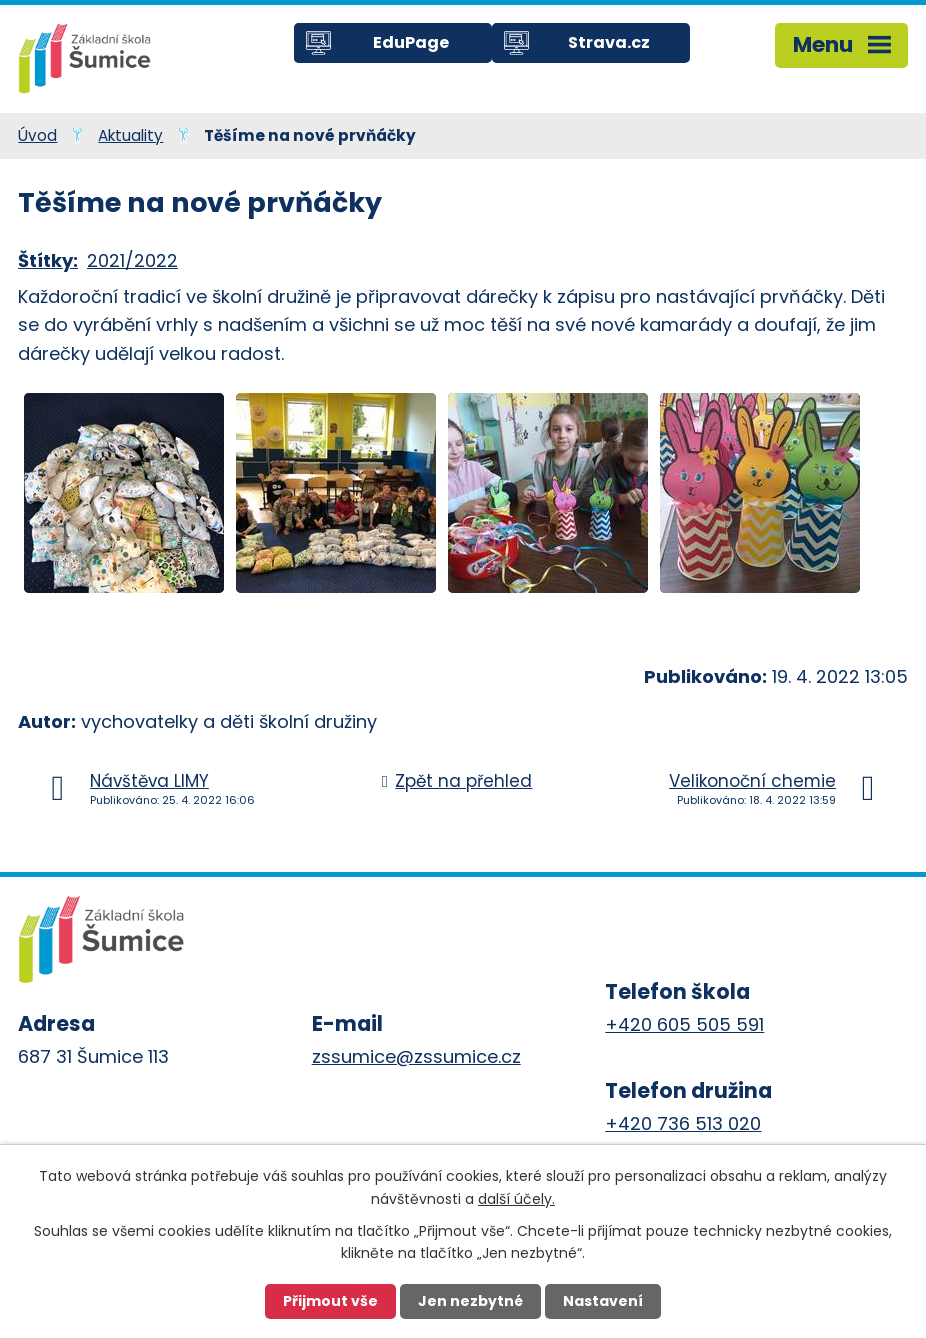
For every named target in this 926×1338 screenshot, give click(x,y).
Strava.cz (609, 42)
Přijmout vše (330, 1301)
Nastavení (603, 1301)
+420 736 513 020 (683, 1123)
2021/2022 (132, 260)
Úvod (37, 135)
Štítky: (48, 260)
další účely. (516, 1198)
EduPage (411, 42)
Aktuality (130, 135)
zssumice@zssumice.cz (416, 1056)
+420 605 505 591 (684, 1024)
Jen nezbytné (470, 1301)
